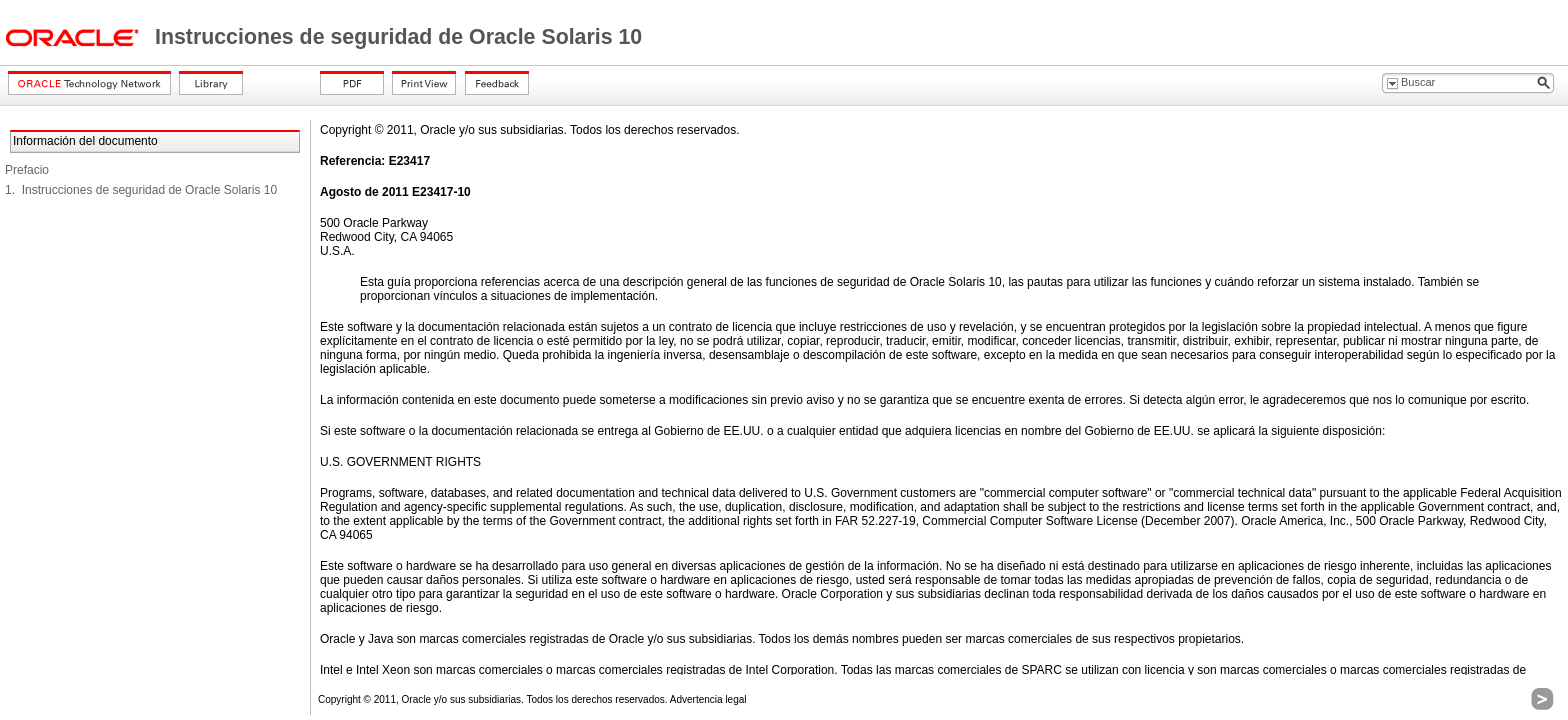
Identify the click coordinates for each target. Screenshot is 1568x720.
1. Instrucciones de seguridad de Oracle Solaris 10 (141, 190)
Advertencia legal (708, 699)
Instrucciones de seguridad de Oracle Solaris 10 (398, 37)
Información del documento (85, 141)
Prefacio (27, 170)
